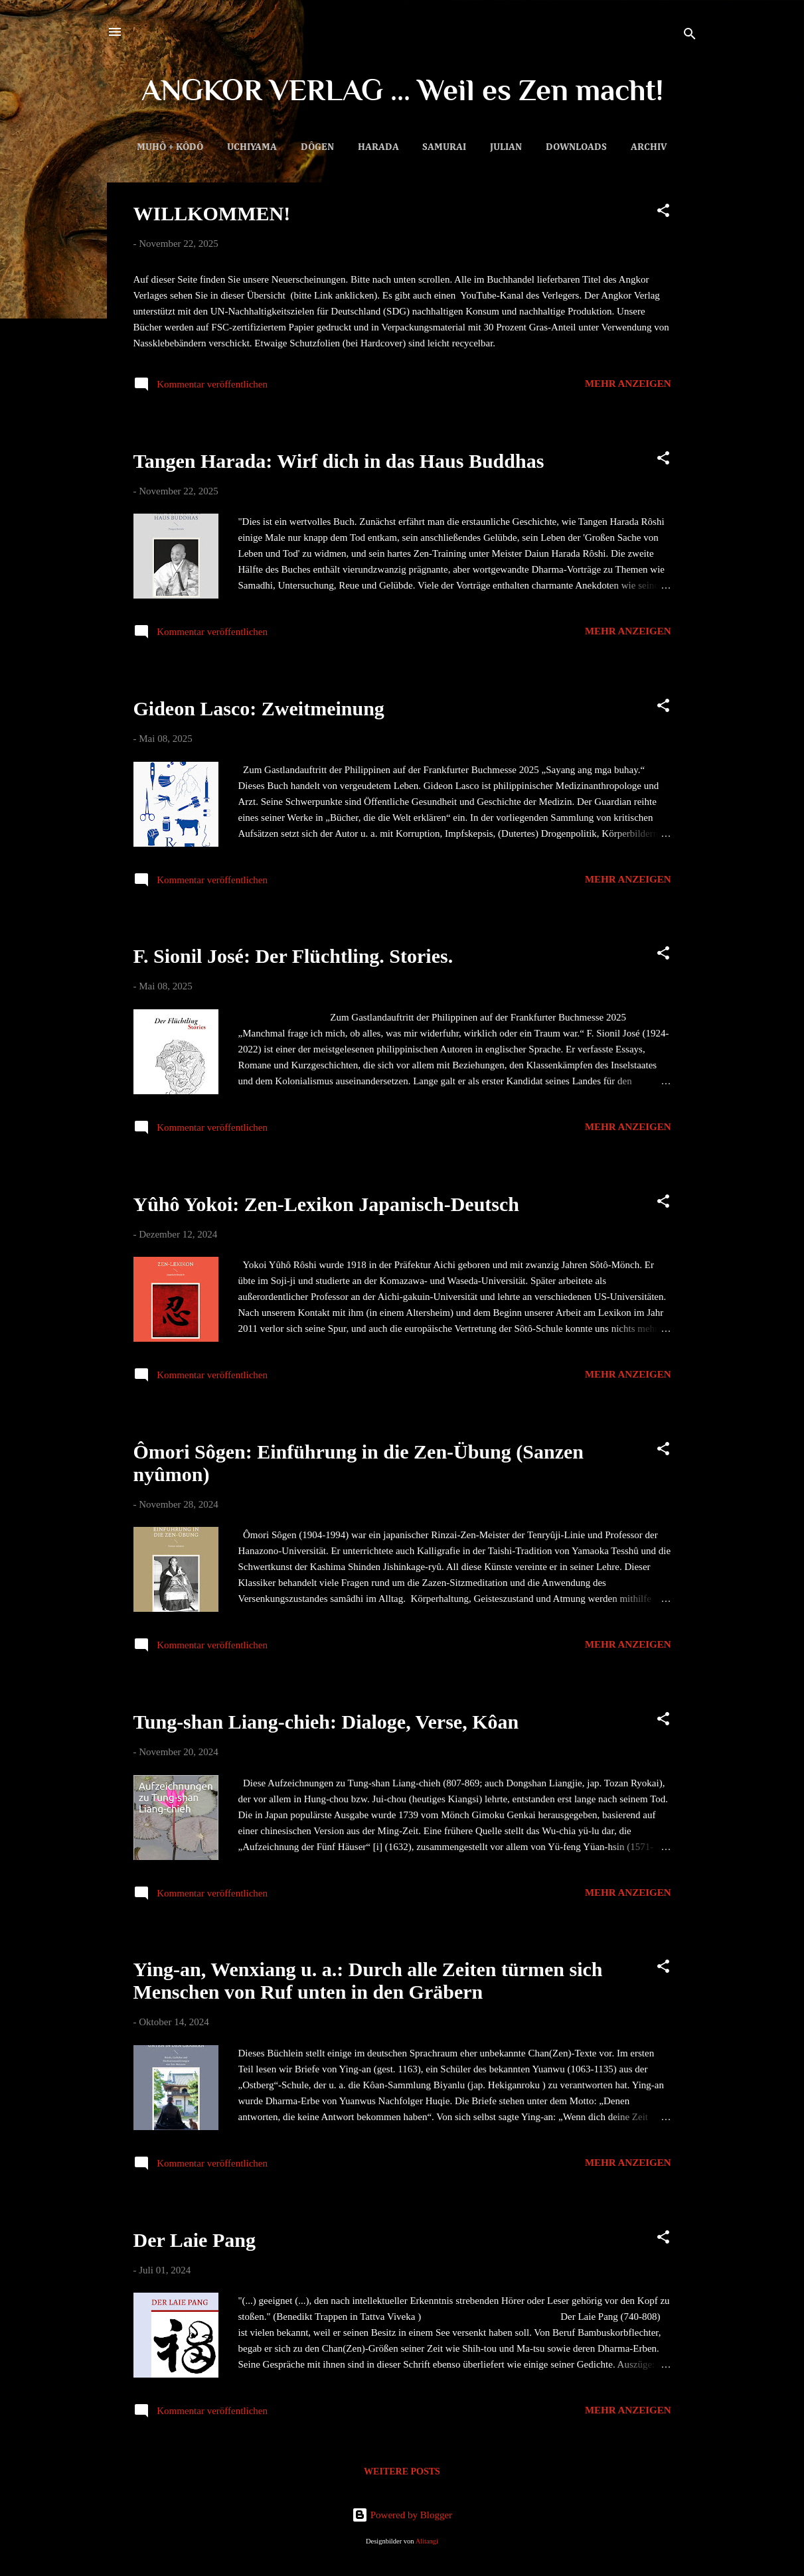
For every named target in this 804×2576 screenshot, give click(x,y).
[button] (663, 212)
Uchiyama (252, 147)
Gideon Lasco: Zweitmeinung (258, 708)
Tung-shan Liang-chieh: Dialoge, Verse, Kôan (326, 1722)
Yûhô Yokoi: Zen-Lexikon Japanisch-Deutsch (326, 1204)
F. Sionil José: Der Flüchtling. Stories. (293, 956)
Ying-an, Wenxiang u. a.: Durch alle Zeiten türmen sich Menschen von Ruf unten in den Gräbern (368, 1980)
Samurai (444, 147)
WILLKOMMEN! (212, 213)
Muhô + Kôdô (170, 147)
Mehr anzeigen (628, 383)
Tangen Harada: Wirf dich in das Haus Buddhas (338, 461)
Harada (378, 147)
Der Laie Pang (194, 2240)
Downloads (576, 147)
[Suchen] (690, 36)
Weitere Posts (402, 2471)
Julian (506, 147)
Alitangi (427, 2541)
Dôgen (317, 147)
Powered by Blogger (402, 2515)
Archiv (649, 147)
